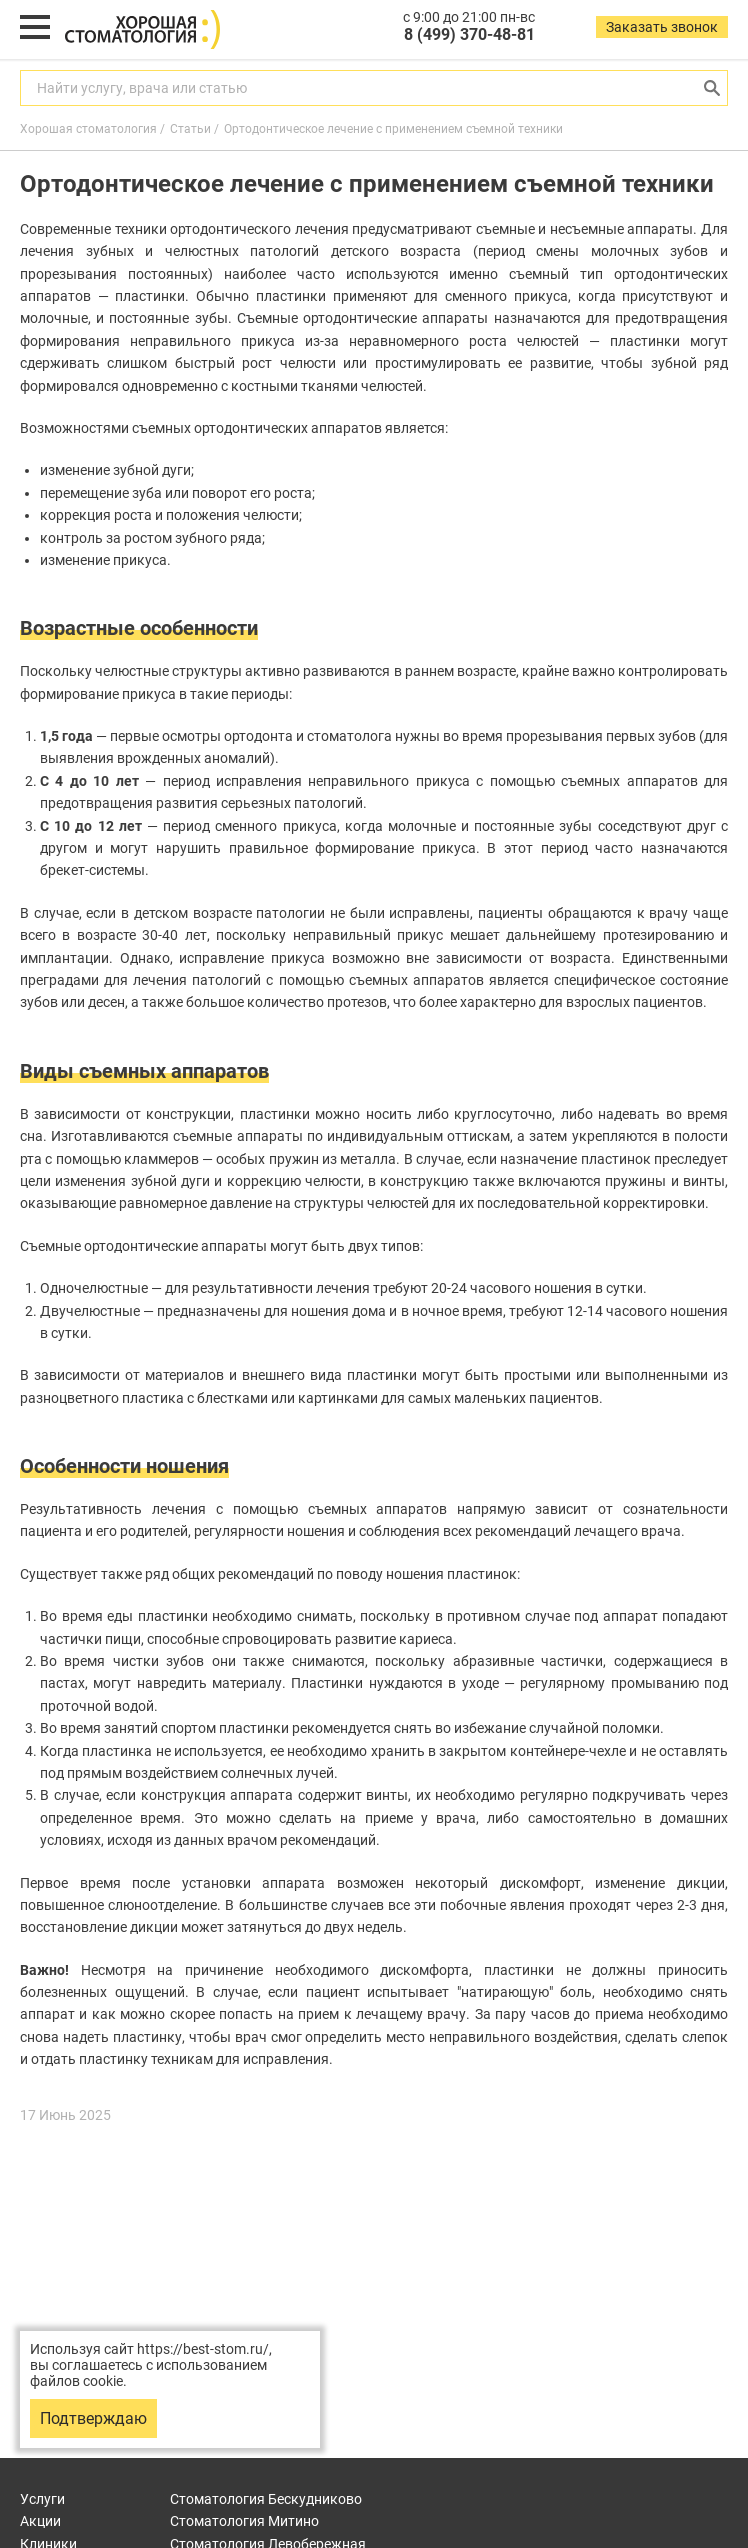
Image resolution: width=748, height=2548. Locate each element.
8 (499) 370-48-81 (469, 34)
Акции (40, 2521)
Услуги (42, 2499)
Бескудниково (266, 2499)
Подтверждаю (93, 2418)
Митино (244, 2521)
